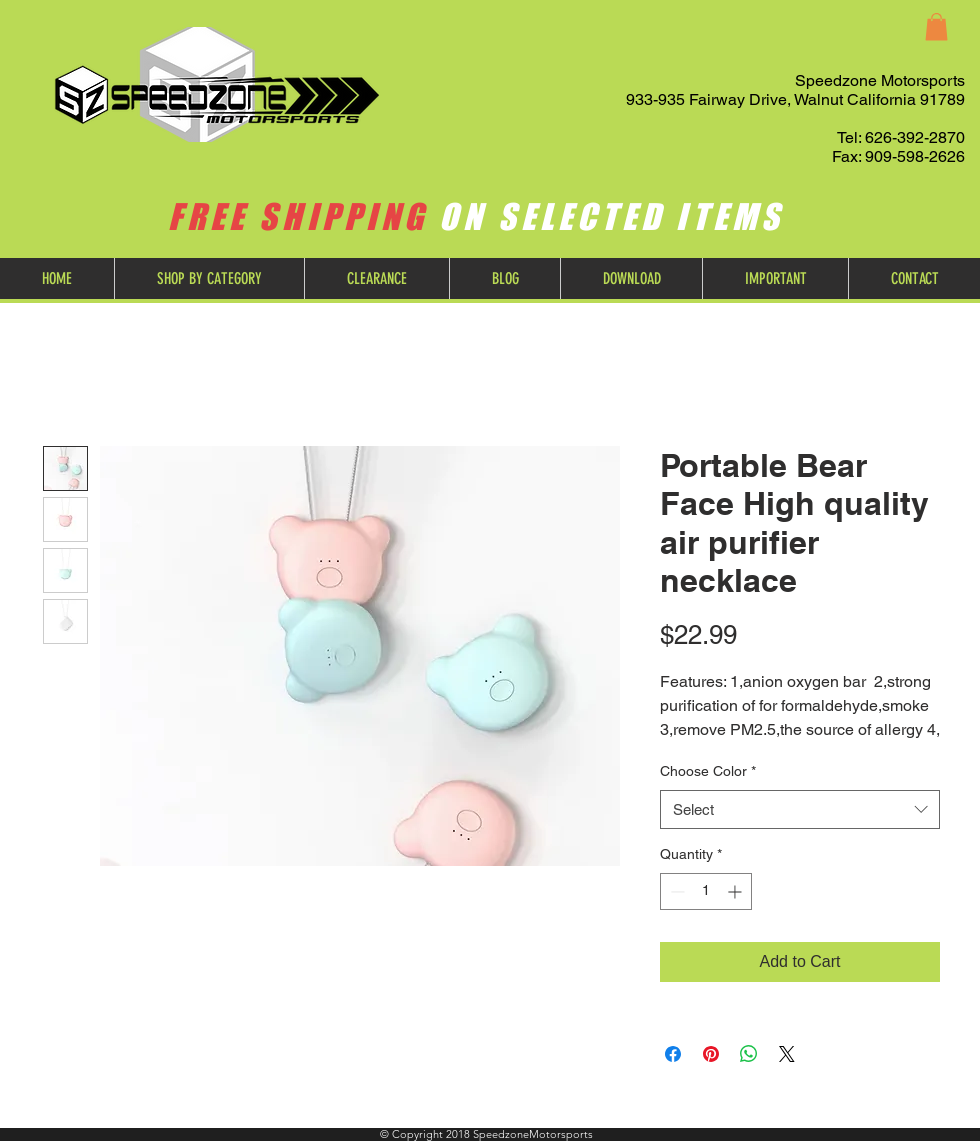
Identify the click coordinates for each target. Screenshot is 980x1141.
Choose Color (708, 771)
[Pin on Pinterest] (711, 1054)
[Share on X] (787, 1054)
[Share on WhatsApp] (749, 1054)
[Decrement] (675, 891)
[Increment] (736, 891)
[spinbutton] (706, 891)
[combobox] (800, 809)
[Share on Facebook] (673, 1054)
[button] (936, 26)
